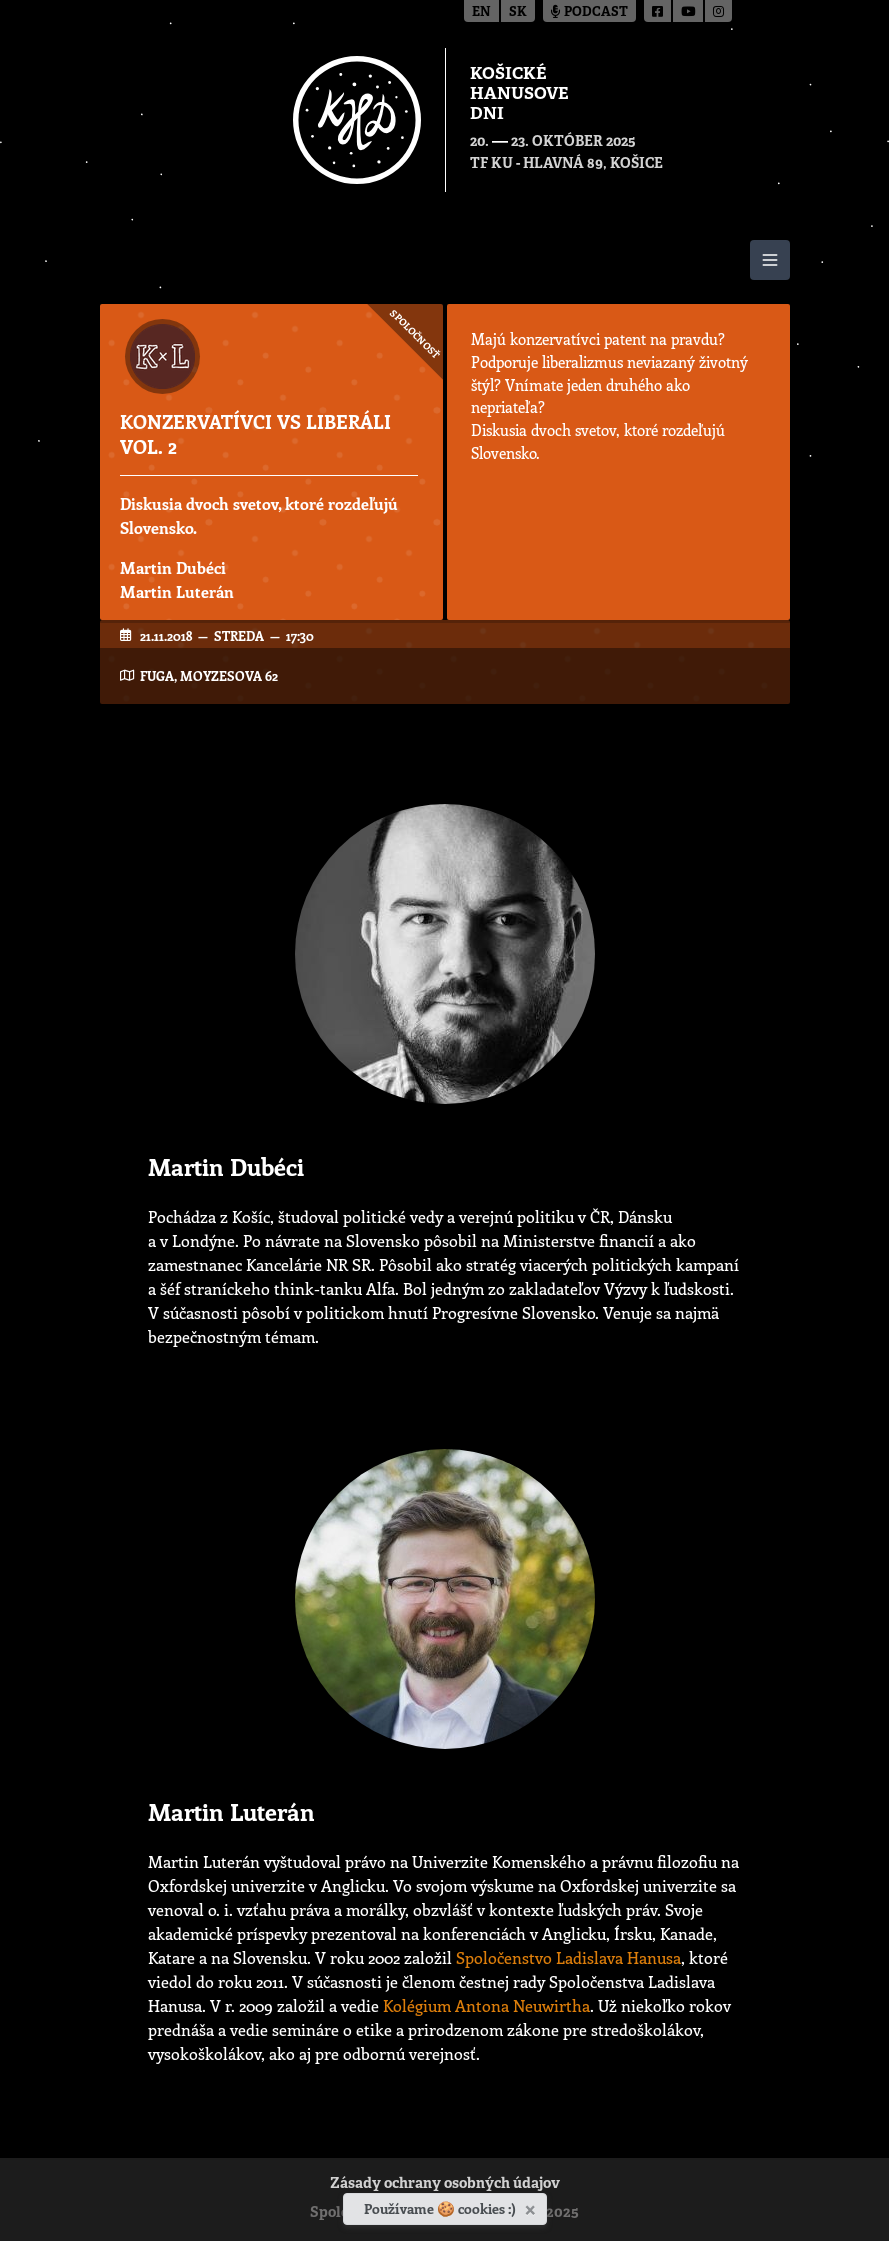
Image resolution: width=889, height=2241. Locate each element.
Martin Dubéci (173, 567)
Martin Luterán (177, 591)
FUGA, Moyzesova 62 (209, 675)
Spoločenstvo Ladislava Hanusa (568, 1957)
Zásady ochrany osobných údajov (445, 2184)
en (481, 12)
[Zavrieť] (532, 2206)
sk (518, 12)
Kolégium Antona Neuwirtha (486, 2005)
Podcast (589, 12)
